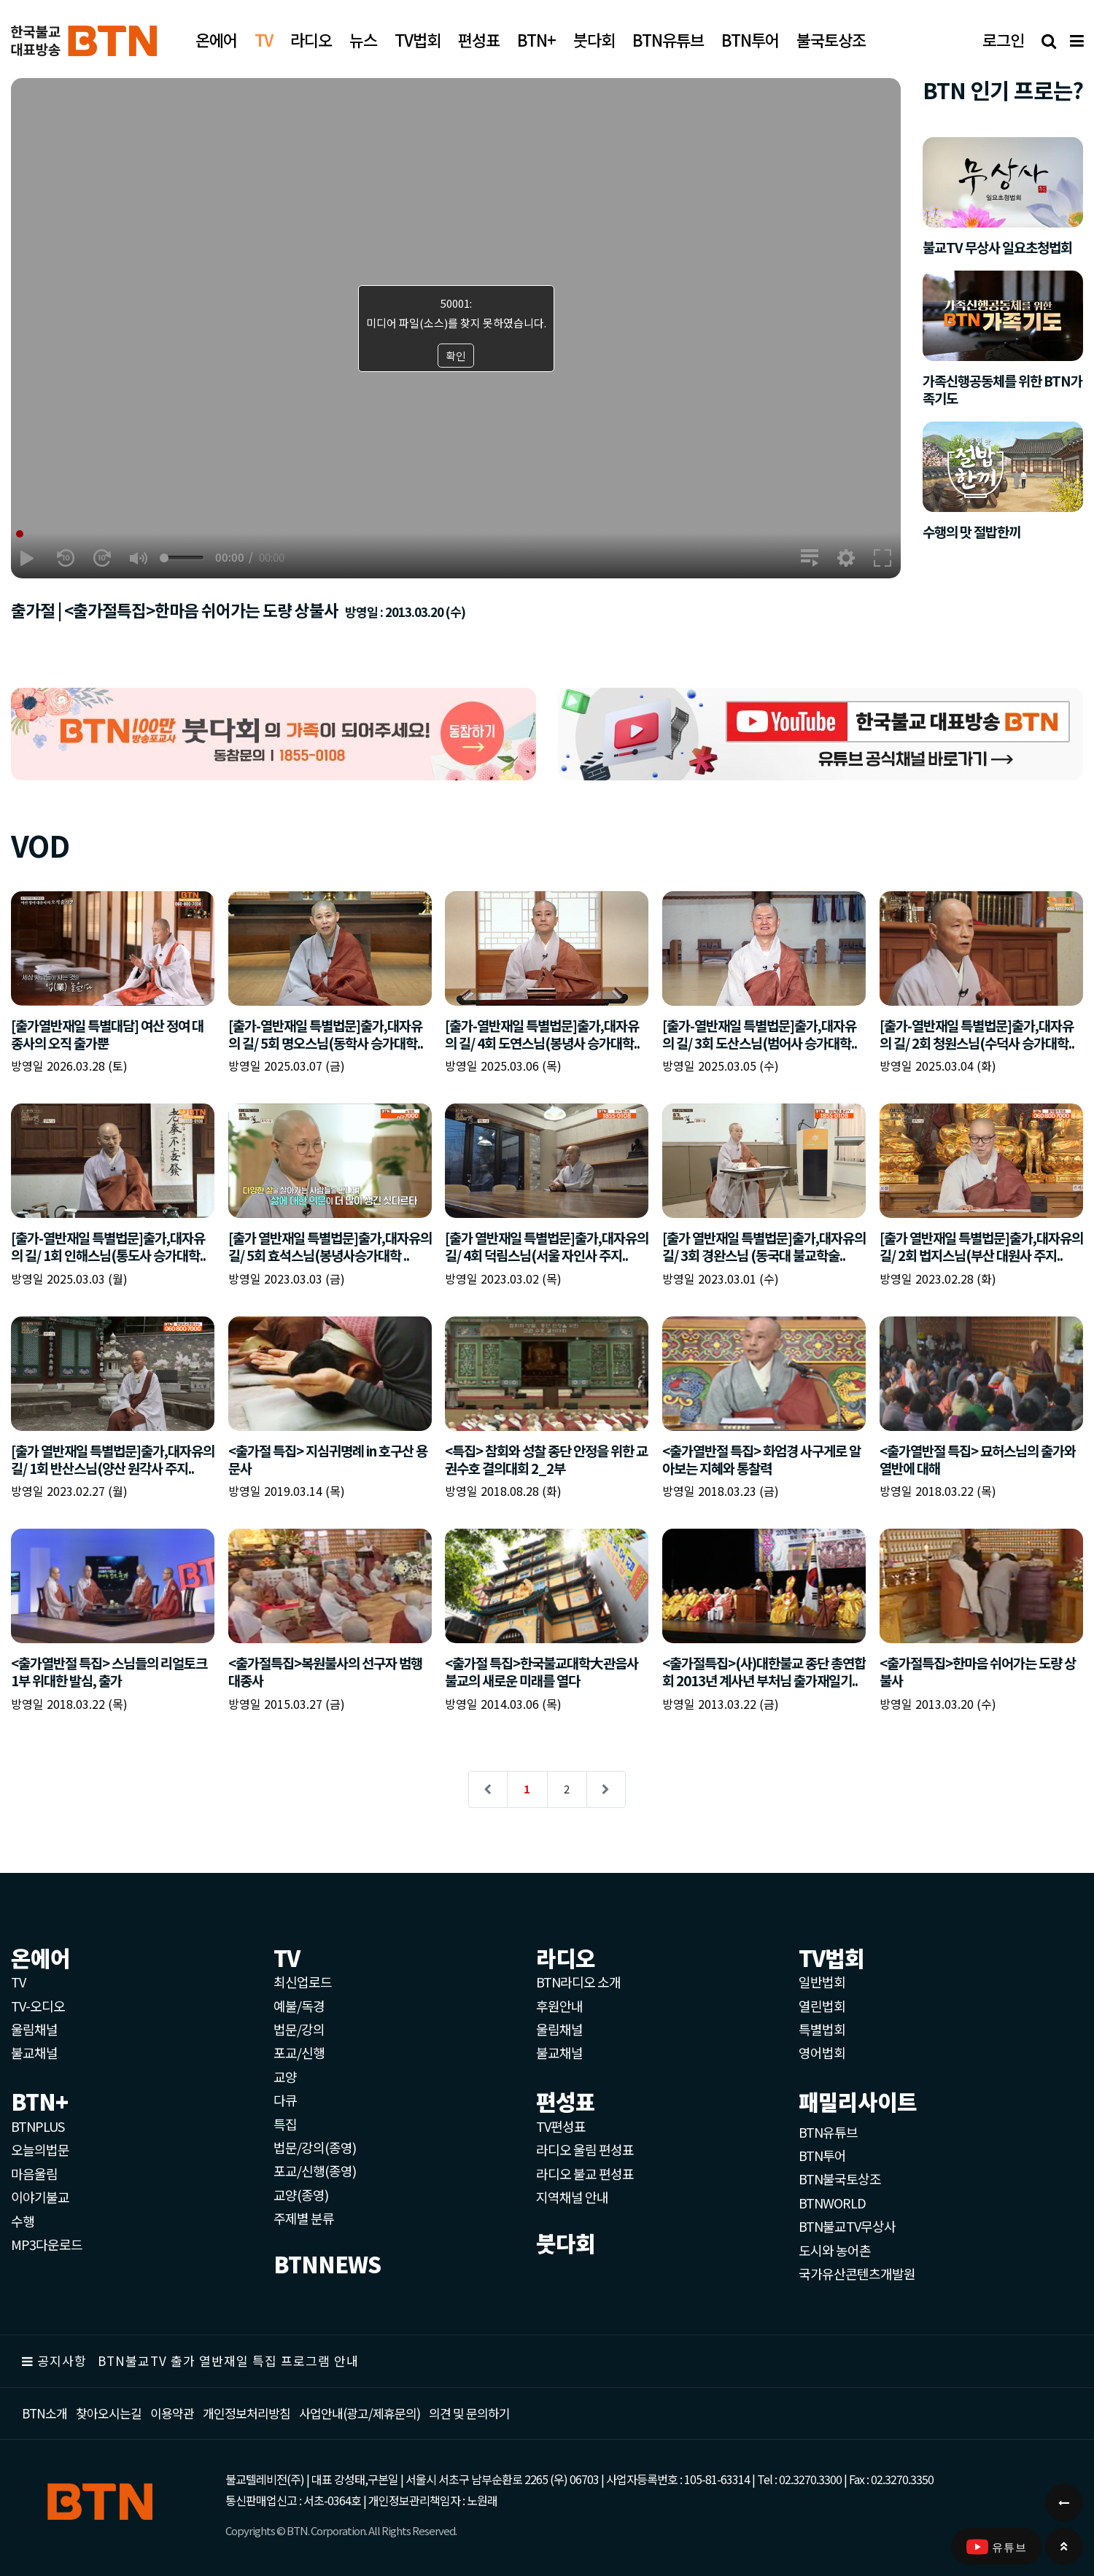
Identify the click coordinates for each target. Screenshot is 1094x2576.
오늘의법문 (40, 2149)
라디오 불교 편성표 (585, 2173)
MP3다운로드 (46, 2244)
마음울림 (34, 2173)
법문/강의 (299, 2029)
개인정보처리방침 (246, 2413)
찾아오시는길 (108, 2413)
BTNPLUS (37, 2126)
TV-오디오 (38, 2005)
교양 (285, 2076)
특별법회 (822, 2029)
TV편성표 (561, 2126)
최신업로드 (303, 1981)
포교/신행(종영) (315, 2170)
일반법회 (822, 1981)
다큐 (285, 2099)
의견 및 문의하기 (469, 2413)
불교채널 (34, 2052)
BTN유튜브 (828, 2131)
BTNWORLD (832, 2202)
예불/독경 (299, 2005)
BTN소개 (44, 2413)
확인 (456, 355)
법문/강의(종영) (315, 2147)
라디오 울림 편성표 (585, 2149)
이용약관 (172, 2413)
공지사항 (62, 2360)
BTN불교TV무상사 (847, 2225)
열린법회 (822, 2005)
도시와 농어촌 (835, 2250)
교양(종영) (301, 2194)
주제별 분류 (304, 2217)
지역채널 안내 (572, 2196)
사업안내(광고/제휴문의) (359, 2413)
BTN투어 (822, 2155)
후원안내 (559, 2005)
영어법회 (822, 2052)
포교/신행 (299, 2052)
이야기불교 (40, 2196)
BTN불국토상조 (840, 2178)
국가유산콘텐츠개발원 (857, 2273)
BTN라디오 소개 (578, 1981)
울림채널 (34, 2029)
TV (18, 1981)
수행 (22, 2220)
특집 (285, 2123)
